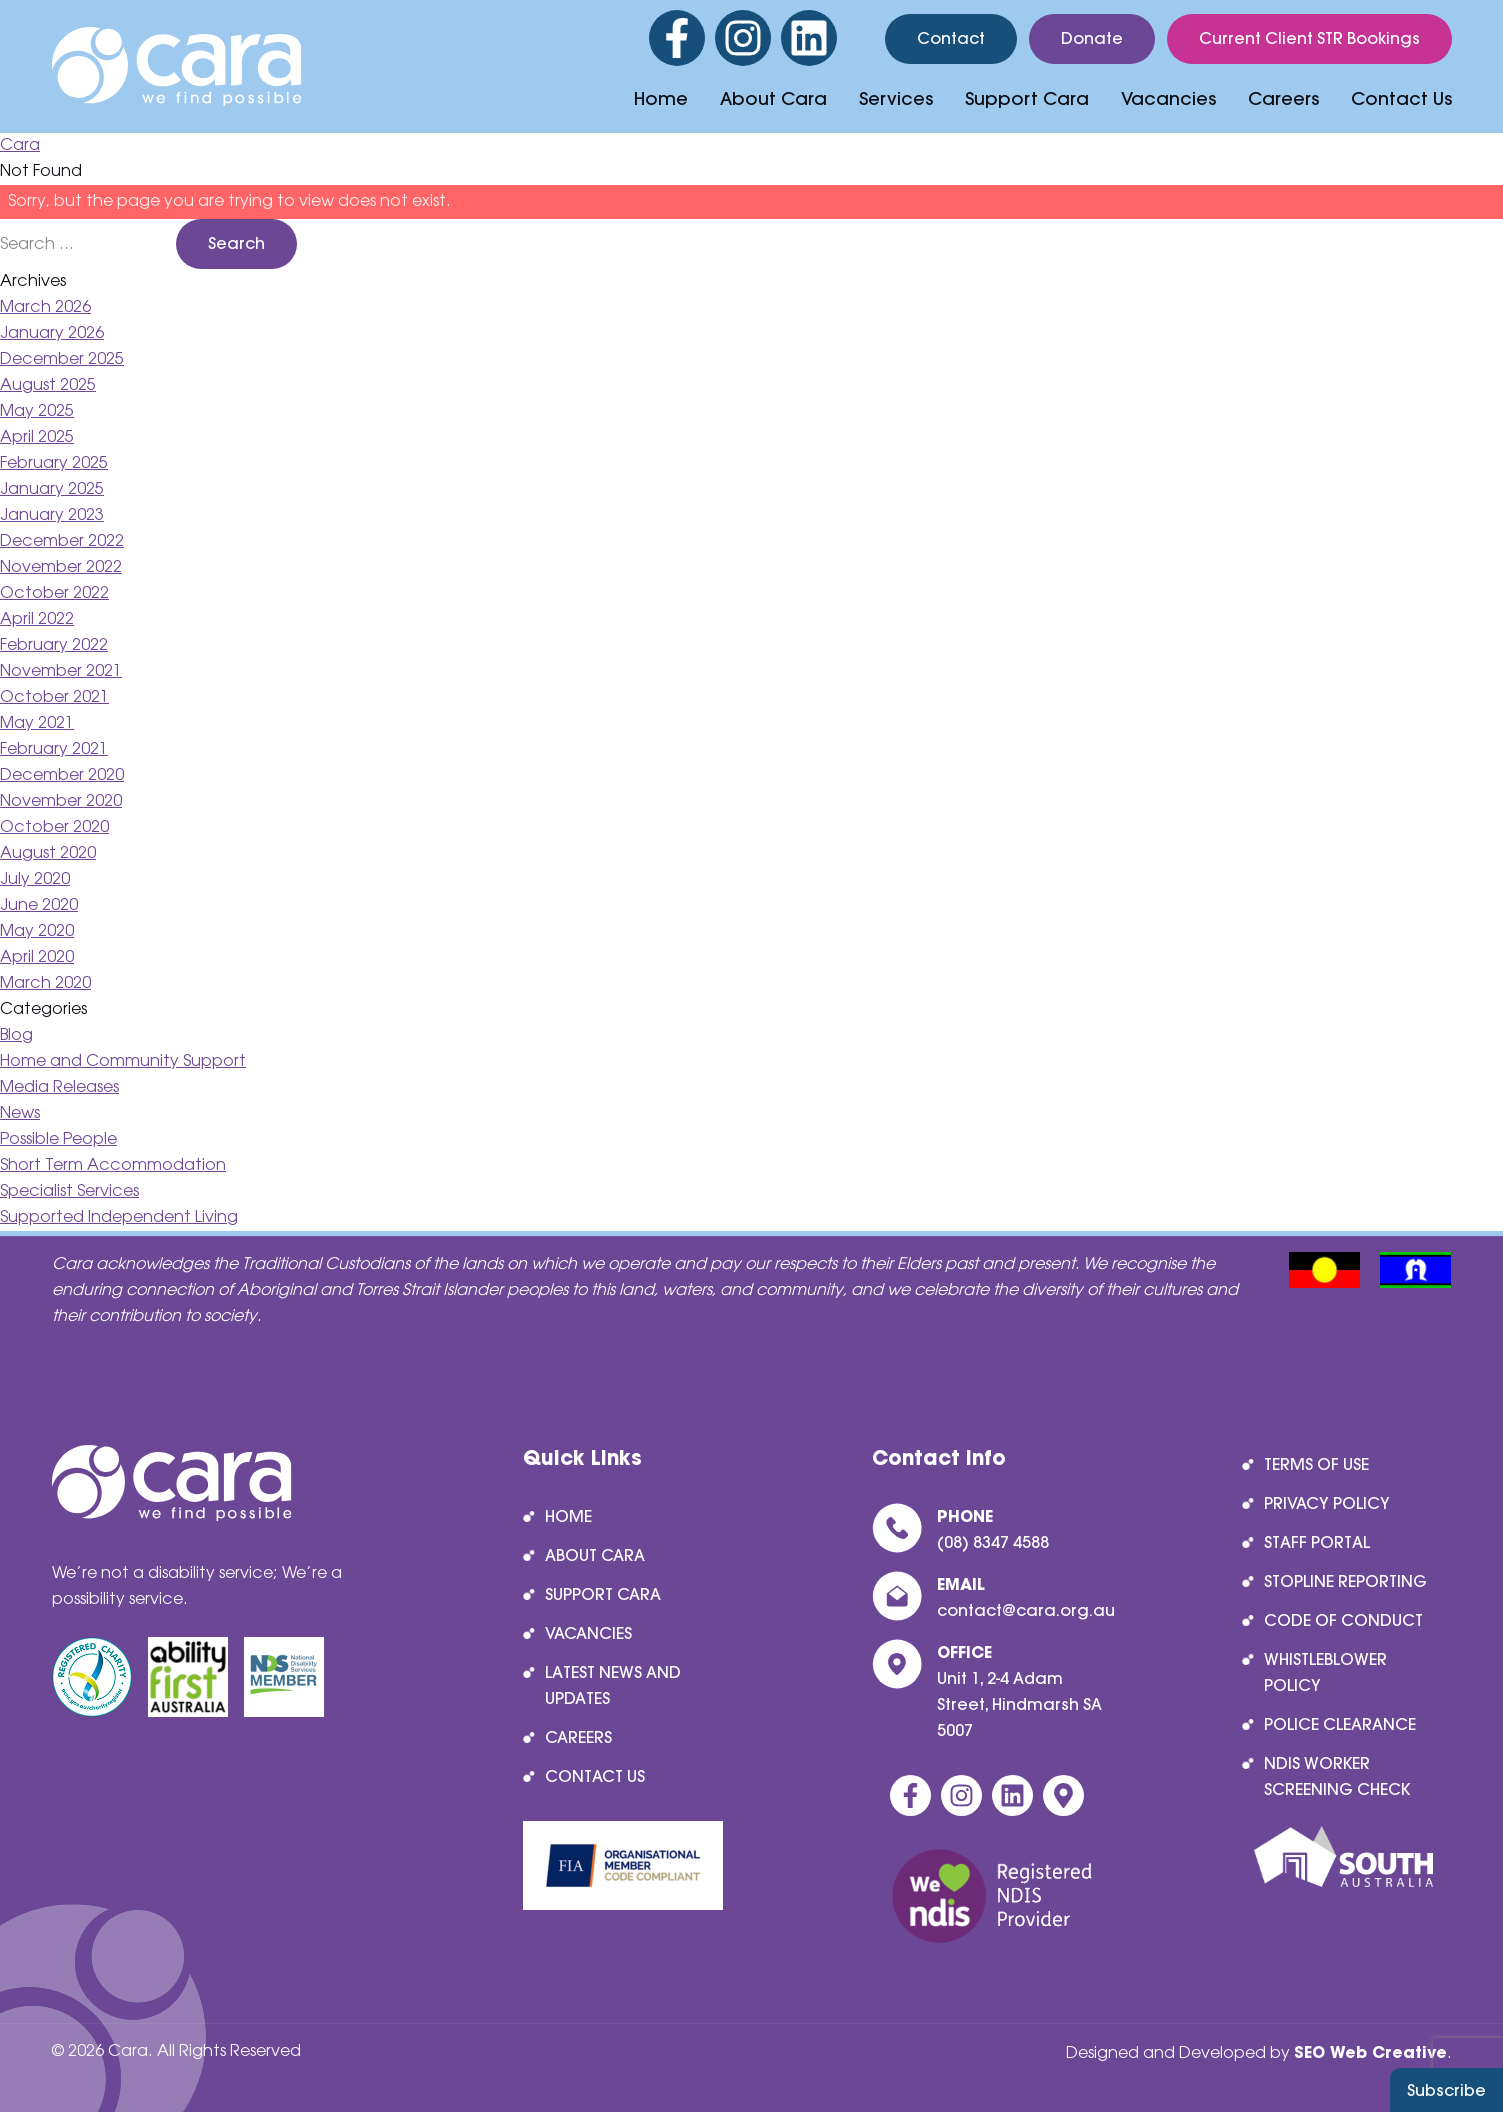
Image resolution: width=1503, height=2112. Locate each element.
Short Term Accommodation (113, 1165)
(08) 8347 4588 (993, 1542)
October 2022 (54, 593)
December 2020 (62, 775)
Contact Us (1401, 98)
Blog (16, 1035)
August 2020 (48, 853)
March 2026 (45, 307)
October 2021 (54, 697)
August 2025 (48, 385)
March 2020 (45, 983)
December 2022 (62, 541)
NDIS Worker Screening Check (1337, 1776)
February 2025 (54, 463)
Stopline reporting (1345, 1581)
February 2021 (54, 749)
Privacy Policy (1327, 1503)
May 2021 (37, 723)
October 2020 (54, 827)
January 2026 (52, 333)
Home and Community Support (123, 1061)
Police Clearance (1340, 1724)
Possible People (58, 1139)
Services (896, 98)
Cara (20, 145)
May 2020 (37, 931)
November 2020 (61, 801)
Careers (1283, 98)
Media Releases (59, 1087)
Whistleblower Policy (1325, 1672)
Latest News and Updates (613, 1685)
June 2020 (39, 905)
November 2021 (61, 671)
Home (661, 98)
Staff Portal (1317, 1542)
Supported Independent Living (119, 1217)
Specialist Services (69, 1191)
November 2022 (61, 567)
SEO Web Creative (1370, 2052)
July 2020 (35, 879)
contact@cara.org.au (1026, 1610)
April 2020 (37, 957)
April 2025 (37, 437)
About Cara (773, 98)
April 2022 (37, 619)
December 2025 (62, 359)
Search (236, 243)
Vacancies (1168, 98)
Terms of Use (1316, 1464)
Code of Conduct (1343, 1620)
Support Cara (1027, 98)
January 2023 (52, 515)
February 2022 (54, 645)
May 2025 (37, 411)
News (20, 1113)
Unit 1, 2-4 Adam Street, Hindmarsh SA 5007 (1019, 1704)
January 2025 (52, 489)
